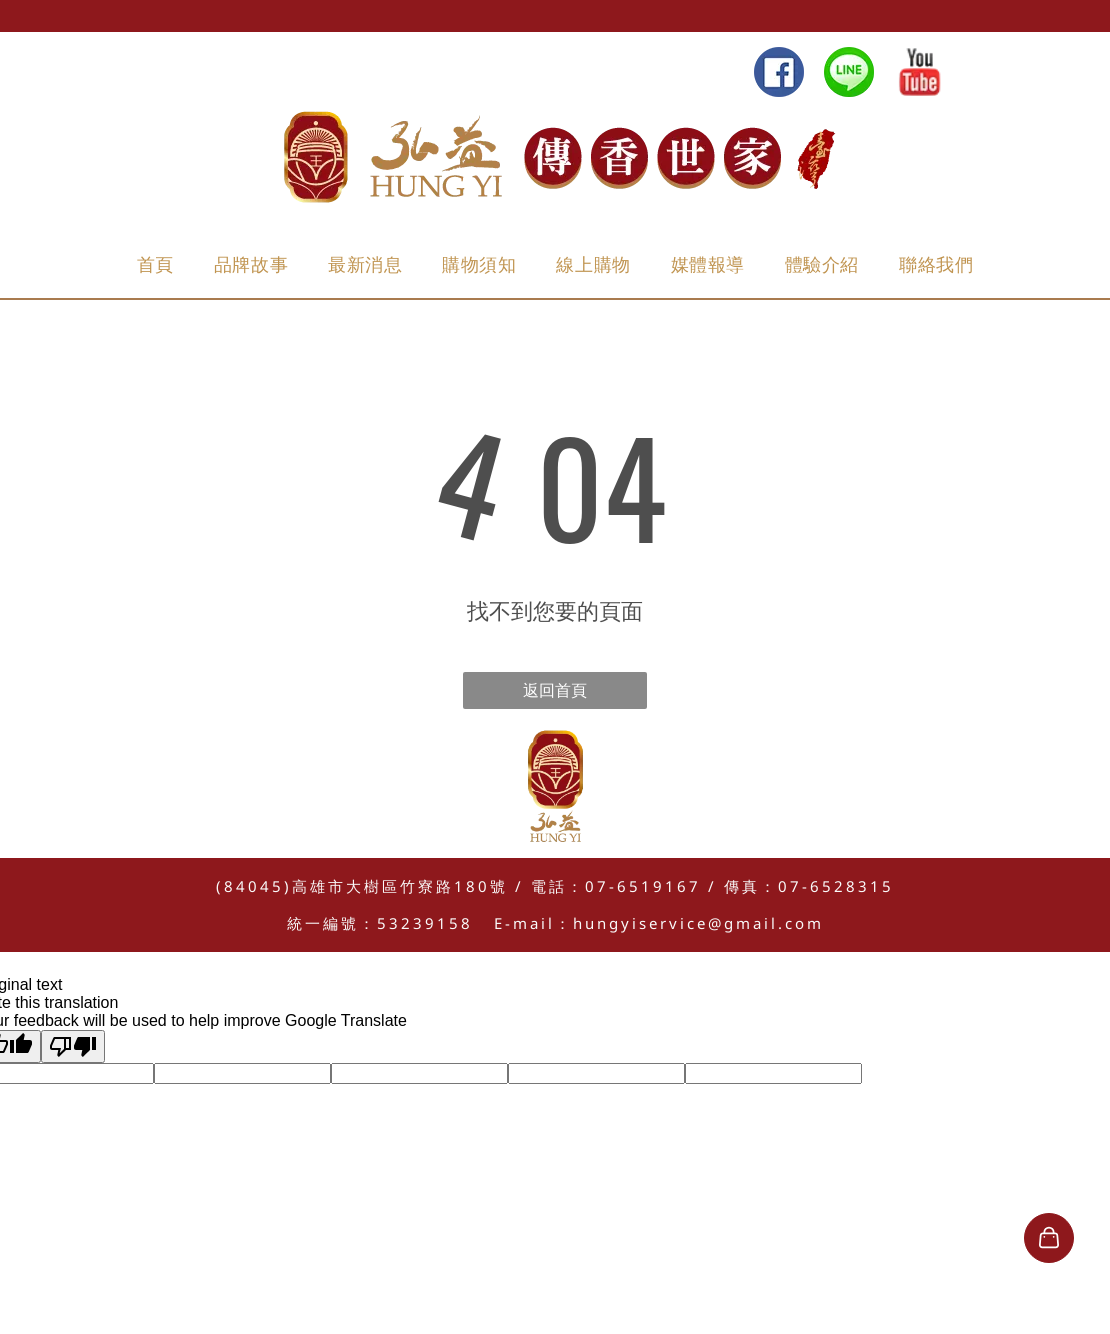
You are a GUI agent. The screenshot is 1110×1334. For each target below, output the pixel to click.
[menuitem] (155, 265)
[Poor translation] (73, 1046)
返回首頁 (555, 690)
